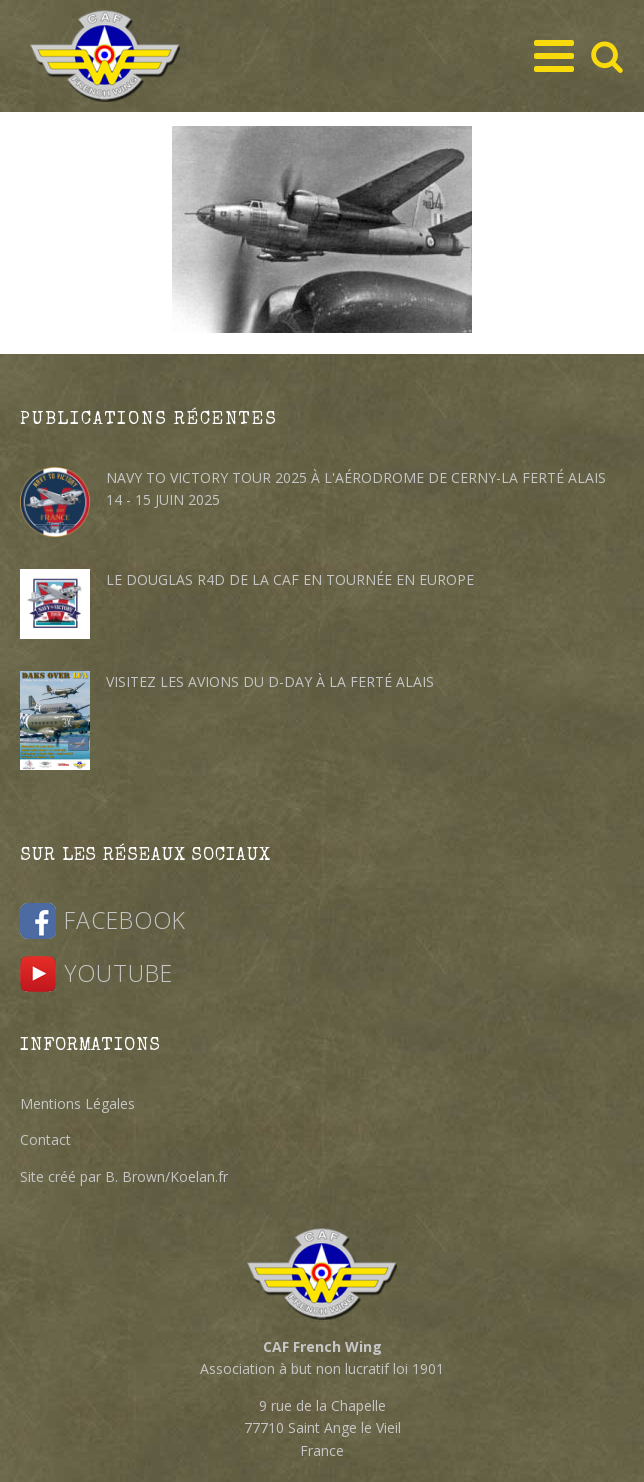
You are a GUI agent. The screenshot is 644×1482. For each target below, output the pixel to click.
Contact (45, 1139)
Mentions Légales (77, 1103)
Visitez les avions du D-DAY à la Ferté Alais (270, 681)
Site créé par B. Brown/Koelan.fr (124, 1176)
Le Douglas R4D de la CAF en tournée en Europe (290, 579)
